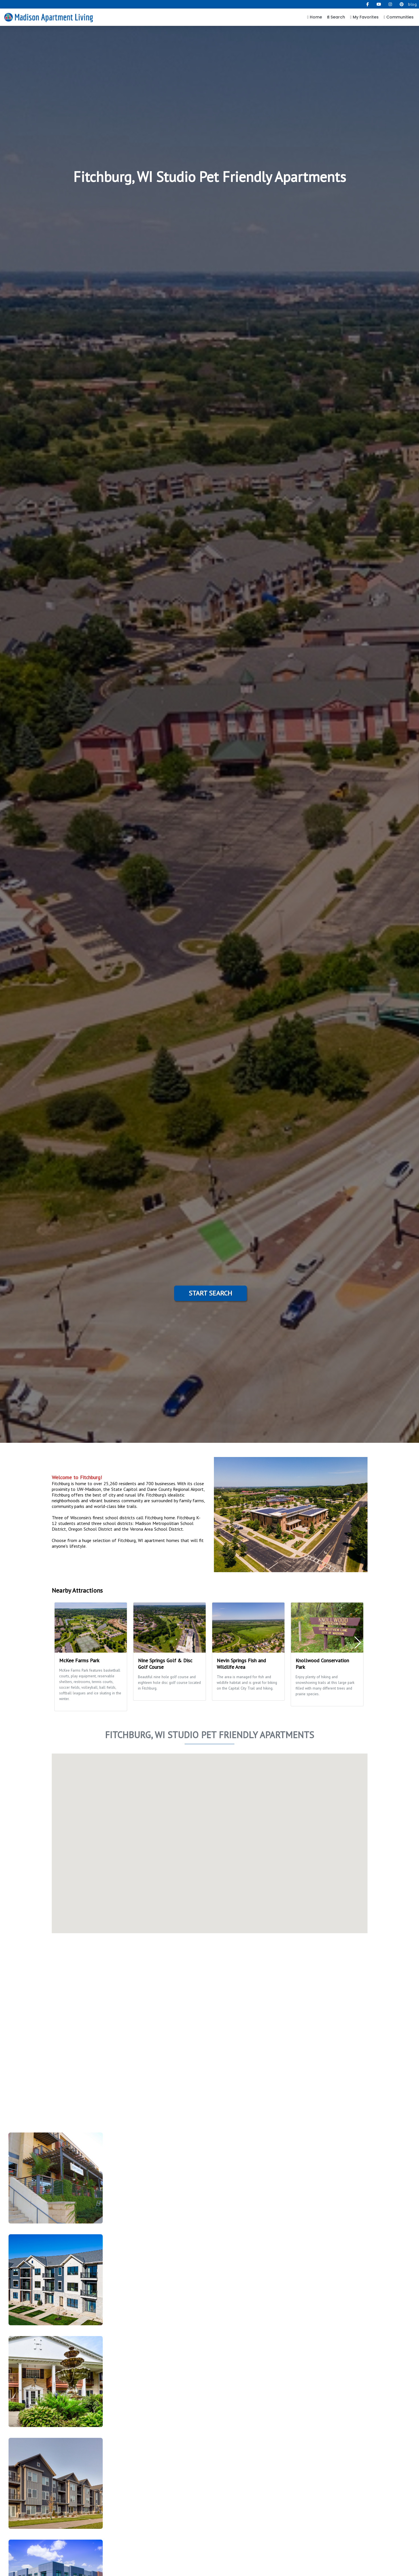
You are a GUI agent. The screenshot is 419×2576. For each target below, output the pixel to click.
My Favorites (364, 17)
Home (314, 17)
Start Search (210, 1293)
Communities (399, 17)
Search (336, 17)
